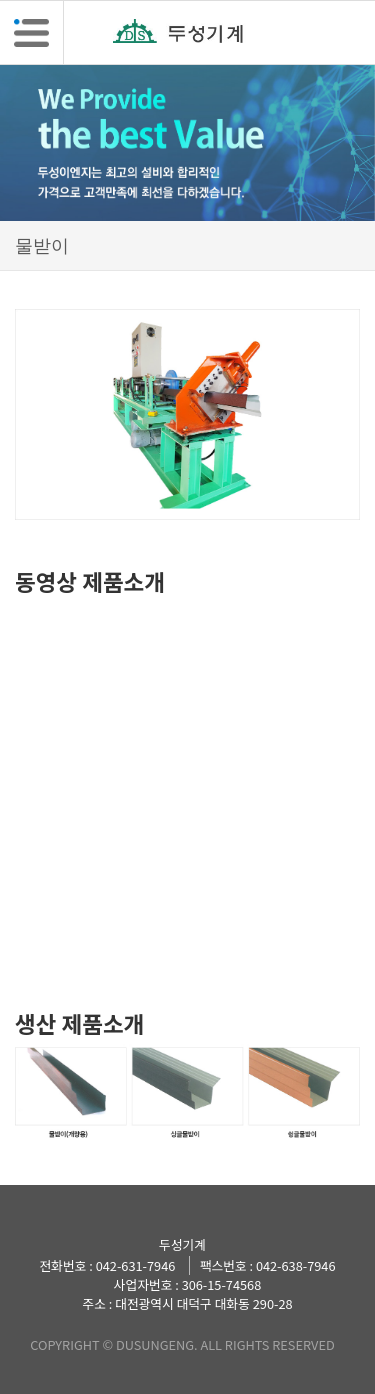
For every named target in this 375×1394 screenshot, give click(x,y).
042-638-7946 (296, 1265)
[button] (32, 32)
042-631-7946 (136, 1265)
